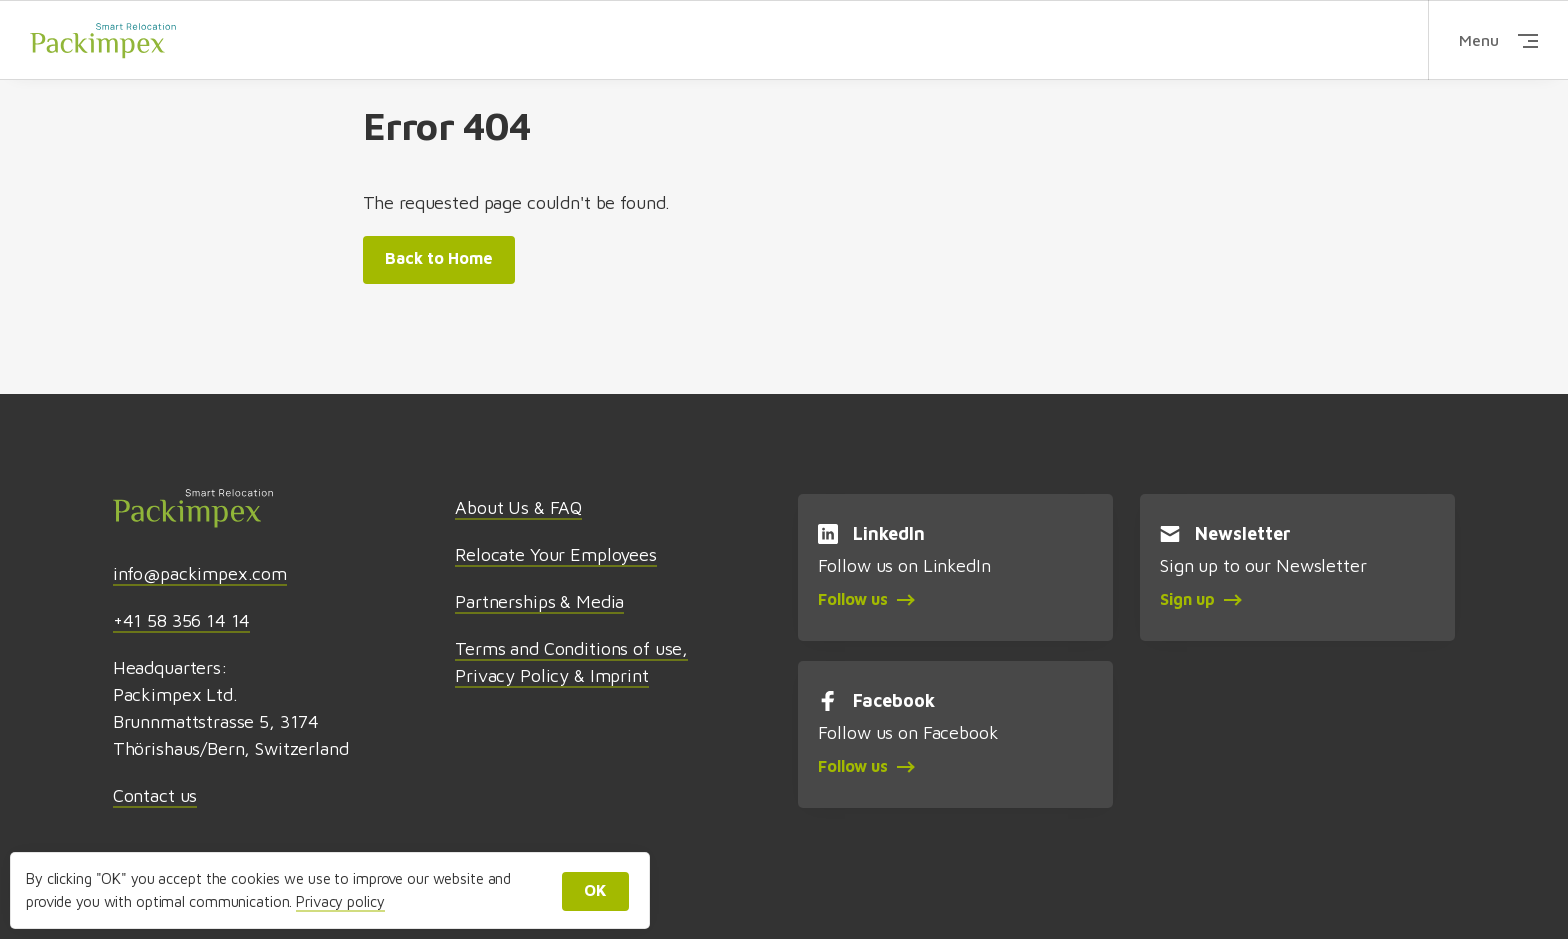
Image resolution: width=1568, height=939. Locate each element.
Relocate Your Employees (556, 554)
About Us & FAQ (518, 507)
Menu (1498, 40)
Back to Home (439, 258)
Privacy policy (340, 901)
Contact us (155, 795)
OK (595, 890)
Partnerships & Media (539, 601)
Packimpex (103, 39)
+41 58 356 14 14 (182, 620)
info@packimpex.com (200, 573)
